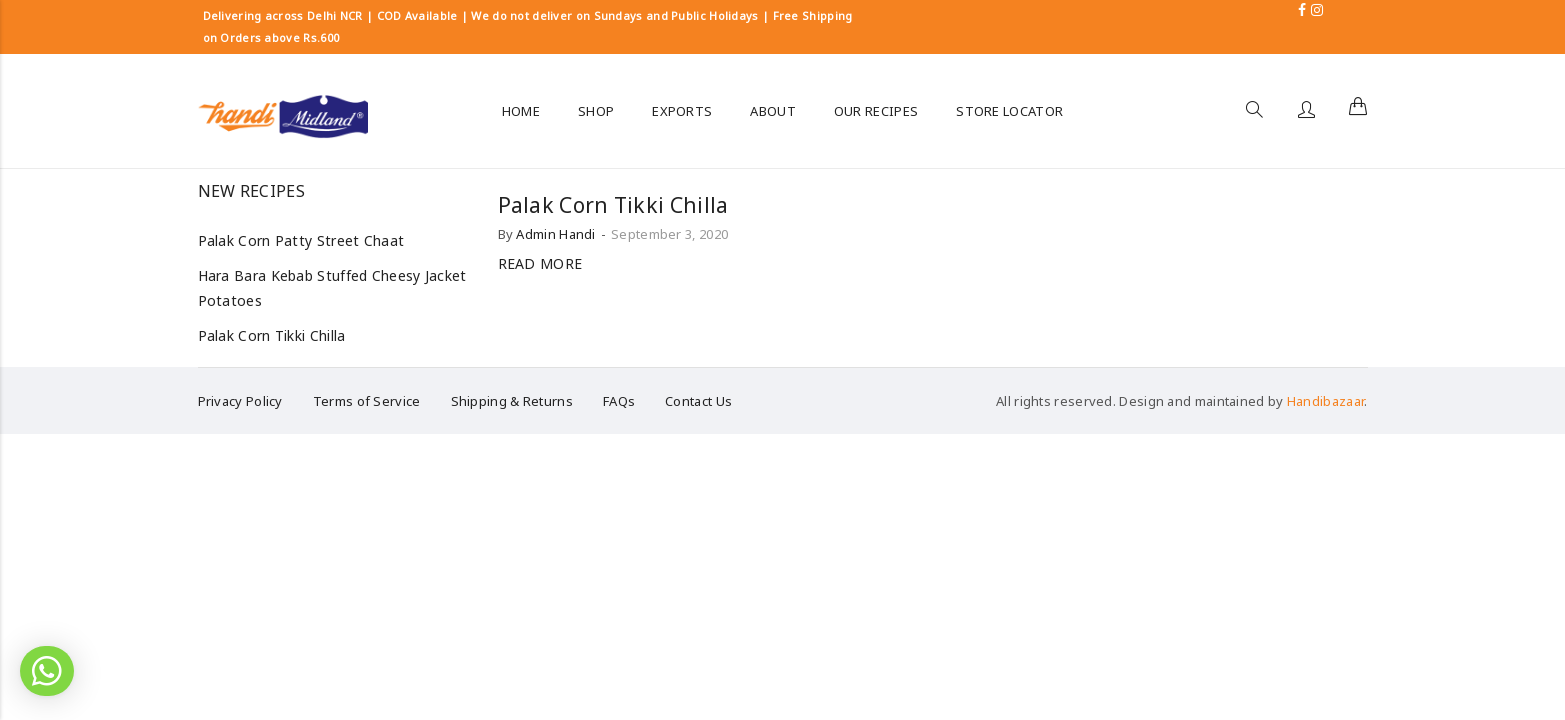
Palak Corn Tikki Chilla (613, 205)
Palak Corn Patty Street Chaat (301, 240)
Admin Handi (555, 234)
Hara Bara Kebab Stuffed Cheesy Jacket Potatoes (332, 288)
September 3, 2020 (669, 234)
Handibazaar (1325, 401)
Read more (540, 263)
